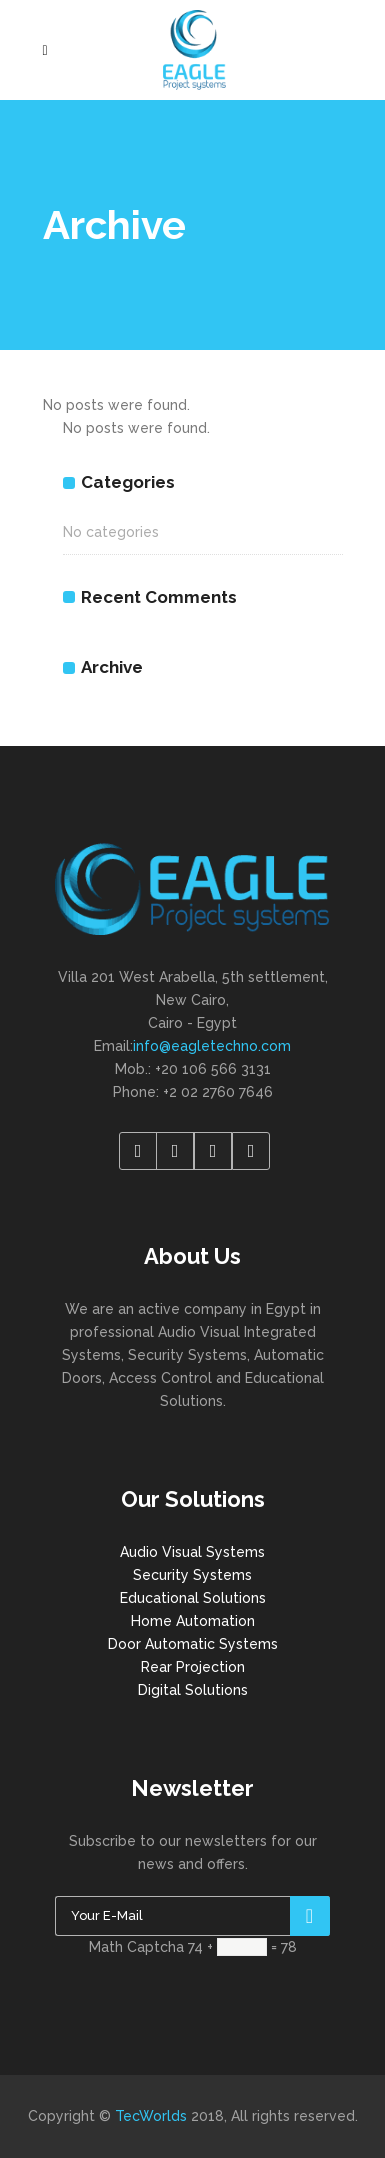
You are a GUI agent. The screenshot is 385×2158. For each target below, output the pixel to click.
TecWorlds (151, 2116)
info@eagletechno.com (212, 1046)
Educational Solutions (193, 1598)
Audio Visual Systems (192, 1552)
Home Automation (193, 1621)
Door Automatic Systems (193, 1644)
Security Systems (192, 1575)
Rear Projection (193, 1667)
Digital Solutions (193, 1690)
